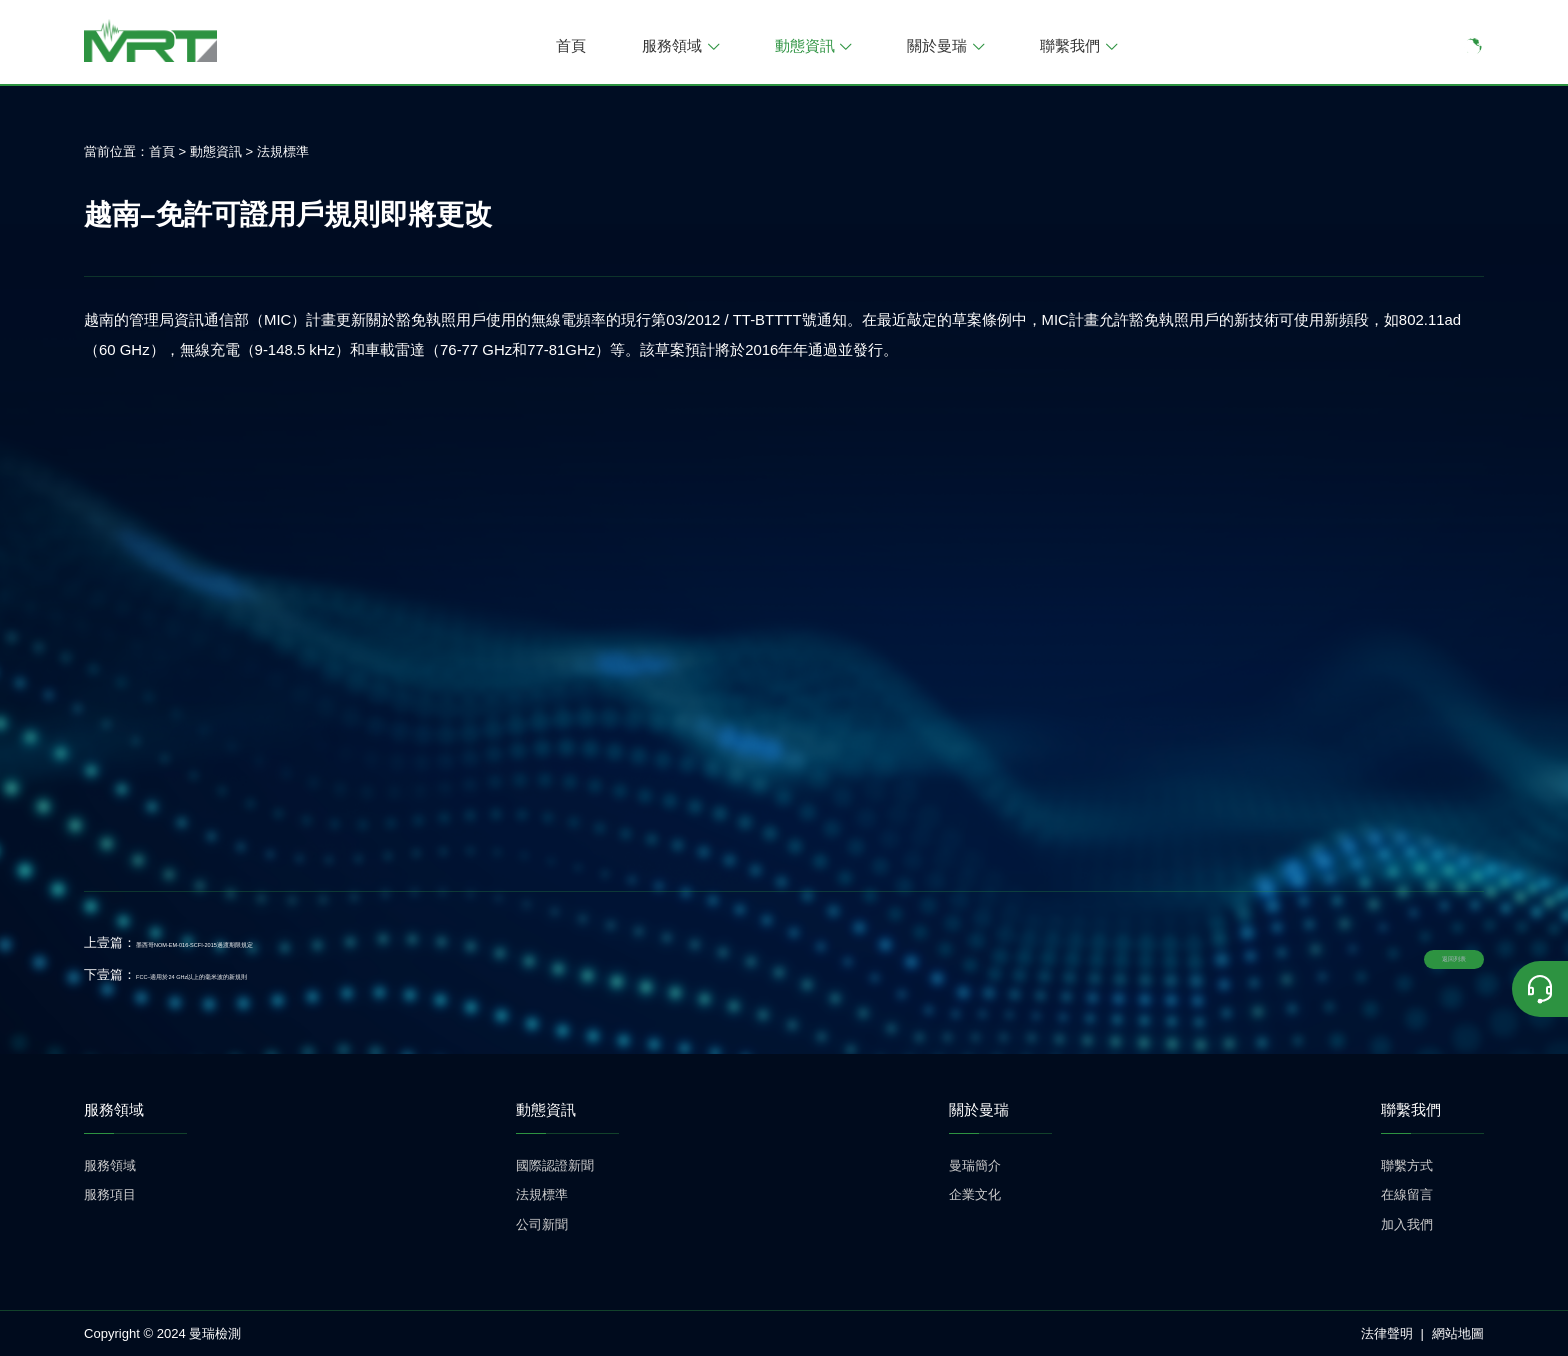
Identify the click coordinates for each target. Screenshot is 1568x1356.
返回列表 (1416, 958)
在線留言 (1407, 1194)
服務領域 (680, 45)
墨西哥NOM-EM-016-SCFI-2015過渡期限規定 (268, 942)
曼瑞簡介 (975, 1165)
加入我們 (1407, 1224)
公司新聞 (542, 1224)
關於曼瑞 (945, 45)
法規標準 (283, 151)
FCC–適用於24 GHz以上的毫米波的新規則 (259, 974)
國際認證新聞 (555, 1165)
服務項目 (110, 1194)
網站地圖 (1458, 1333)
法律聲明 (1387, 1333)
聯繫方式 (1407, 1165)
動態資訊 (813, 45)
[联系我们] (1540, 989)
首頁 (571, 45)
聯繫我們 (1078, 45)
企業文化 (975, 1194)
